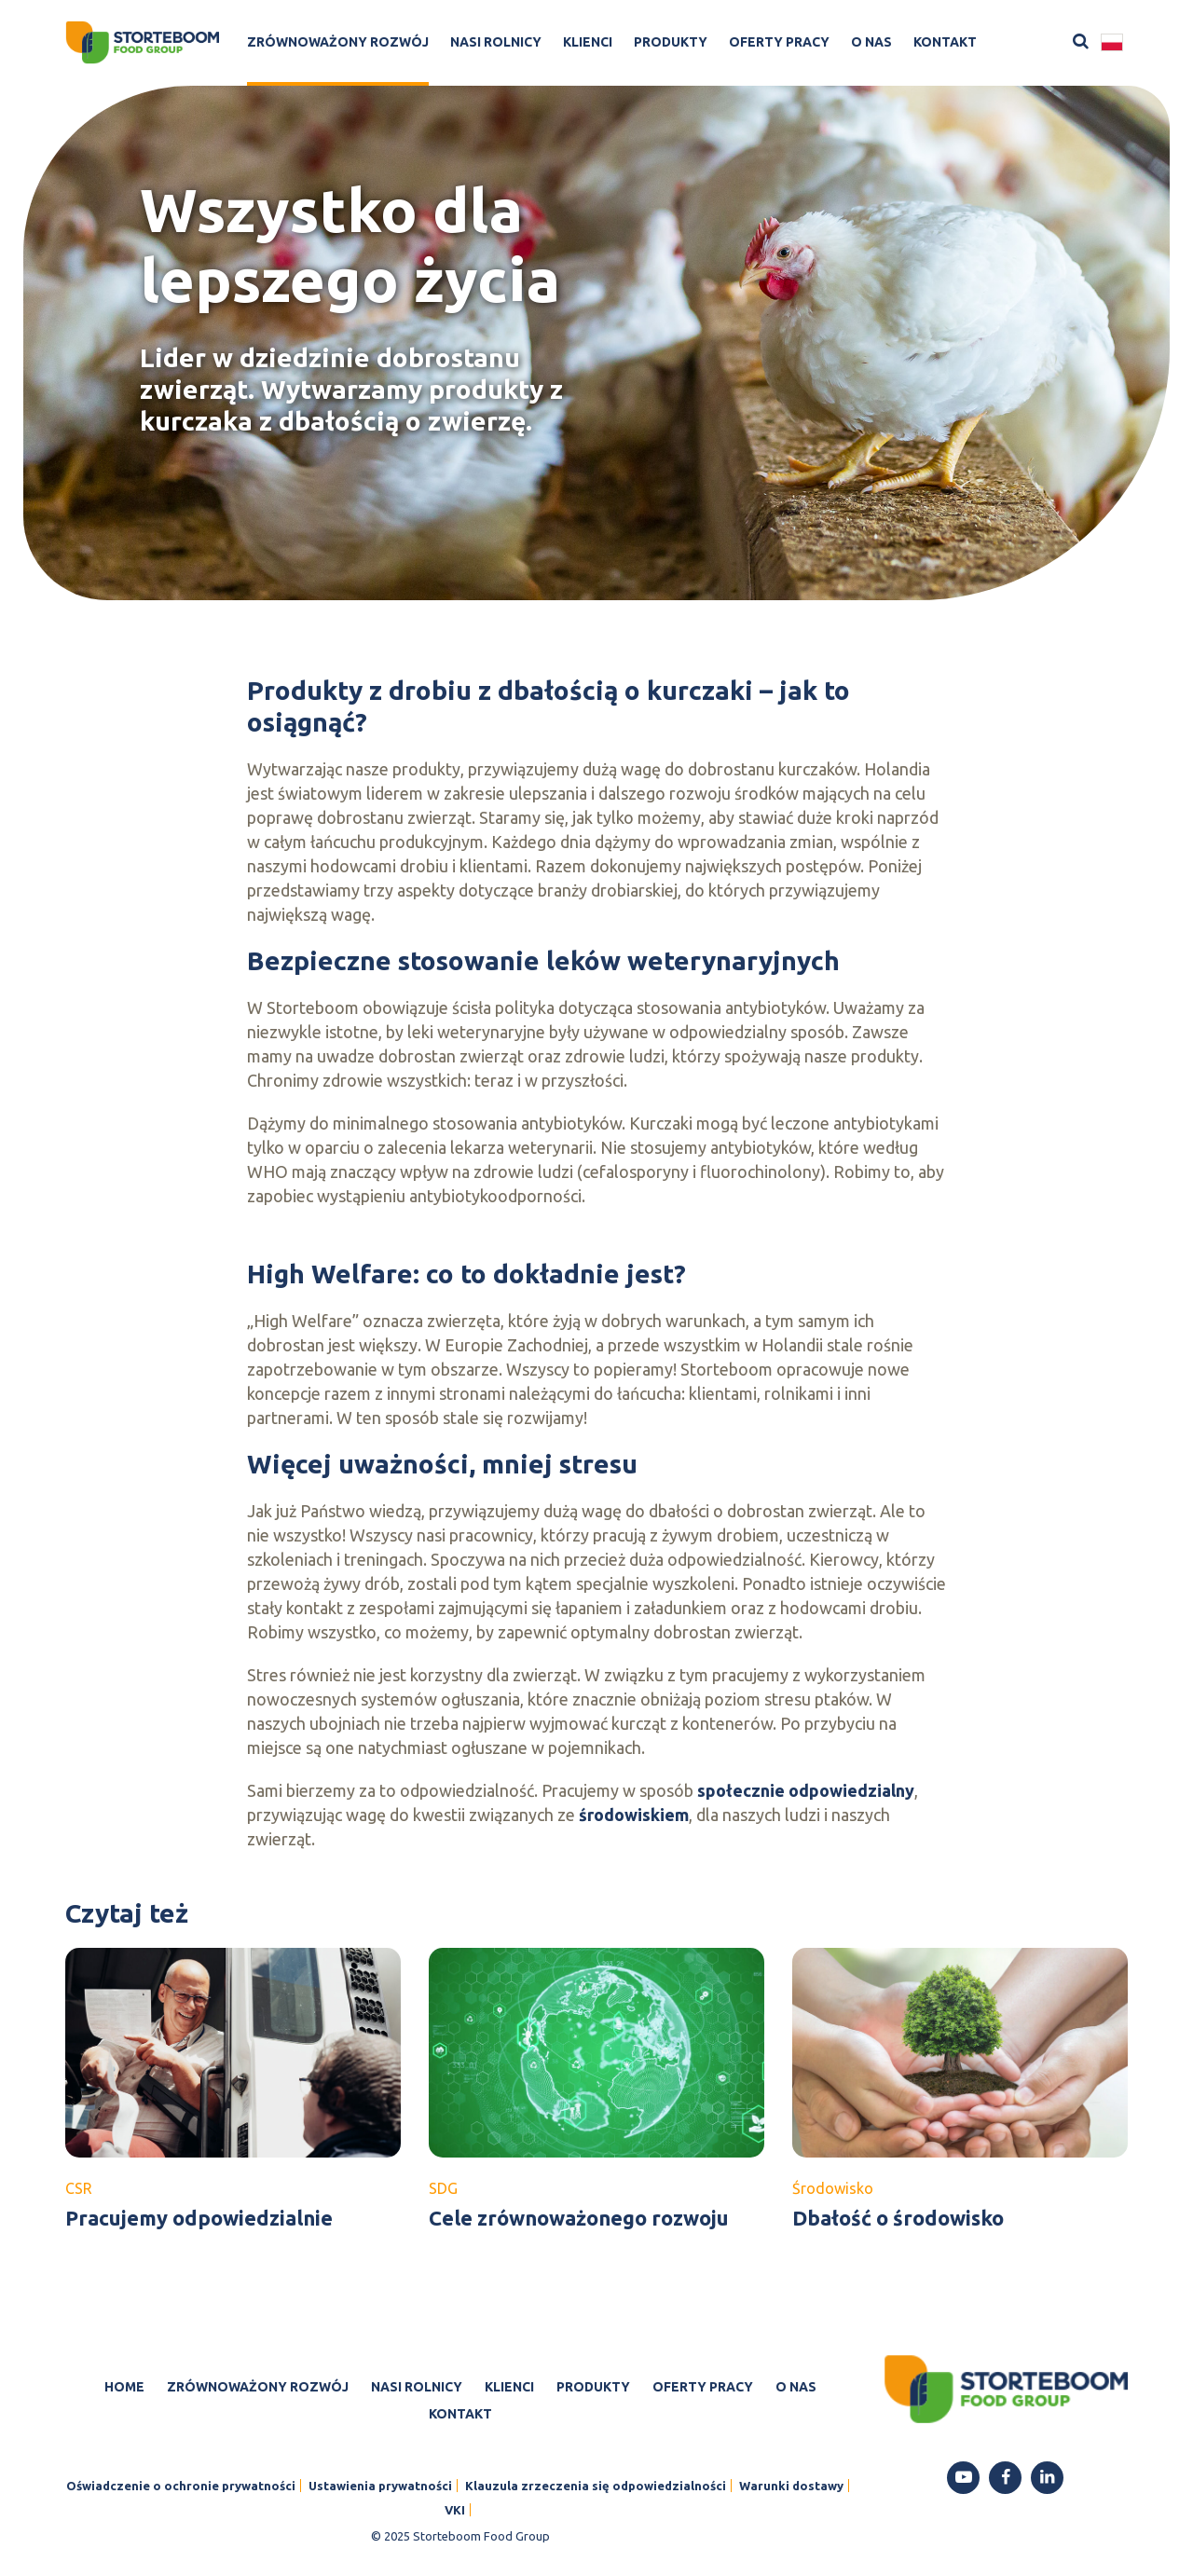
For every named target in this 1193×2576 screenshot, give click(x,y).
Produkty (670, 41)
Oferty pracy (779, 41)
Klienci (587, 41)
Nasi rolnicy (496, 41)
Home (124, 2386)
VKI (455, 2509)
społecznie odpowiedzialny (805, 1790)
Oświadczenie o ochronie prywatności (180, 2485)
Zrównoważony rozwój (338, 41)
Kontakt (945, 41)
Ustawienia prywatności (380, 2485)
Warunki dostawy (791, 2485)
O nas (871, 41)
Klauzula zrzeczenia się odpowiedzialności (595, 2485)
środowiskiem (634, 1814)
